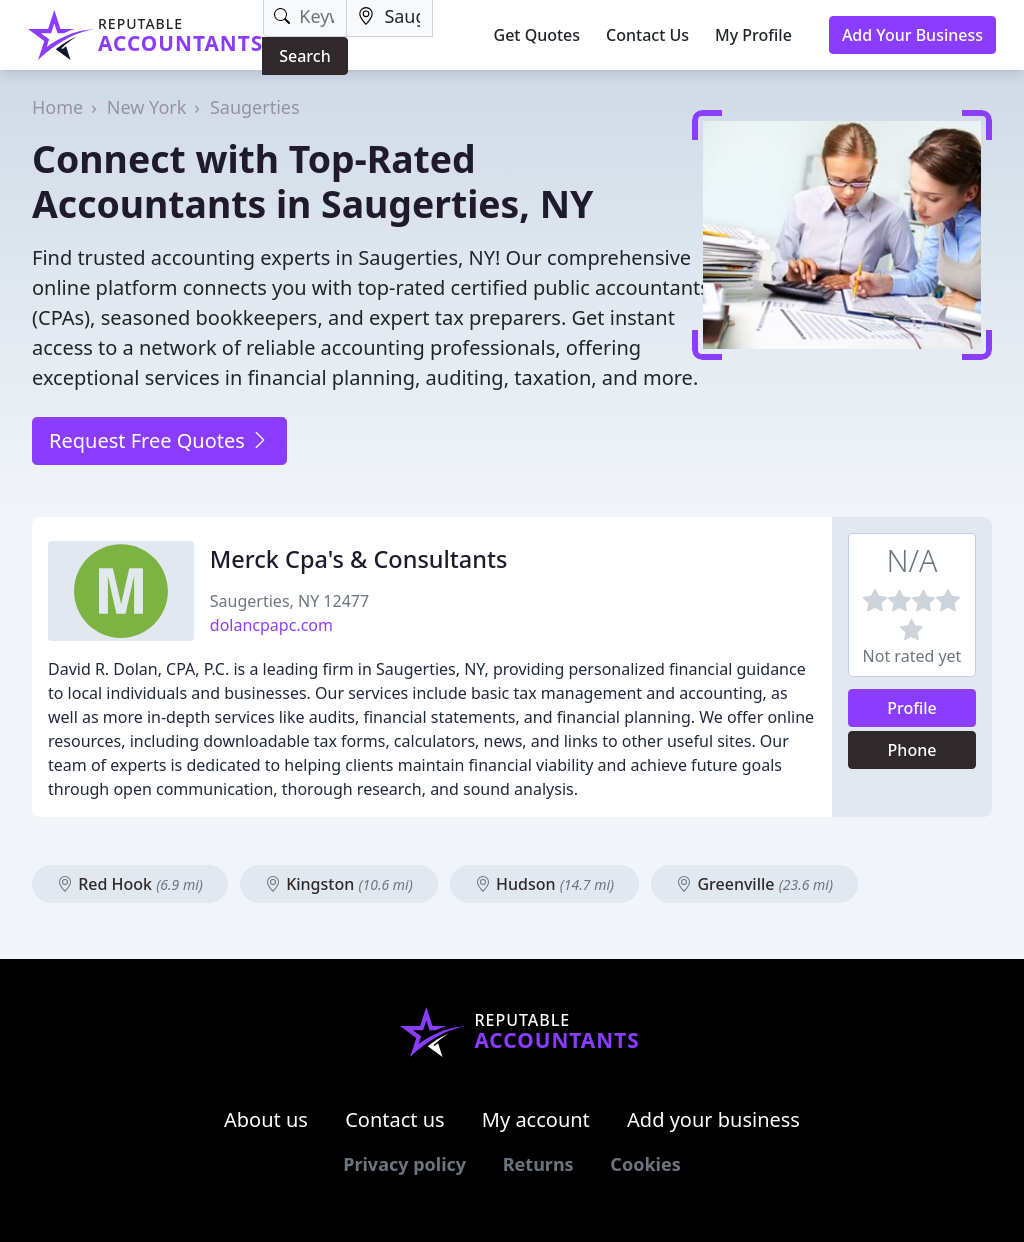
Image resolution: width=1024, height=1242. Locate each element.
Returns (538, 1164)
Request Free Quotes (159, 440)
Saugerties (255, 107)
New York (147, 107)
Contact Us (647, 35)
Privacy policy (404, 1164)
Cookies (645, 1164)
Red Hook (130, 884)
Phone (912, 750)
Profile (912, 708)
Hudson (544, 884)
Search (304, 56)
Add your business (713, 1119)
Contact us (395, 1119)
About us (266, 1119)
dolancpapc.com (271, 625)
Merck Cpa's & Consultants (359, 559)
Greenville (754, 884)
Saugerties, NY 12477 (289, 601)
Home (57, 107)
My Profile (753, 35)
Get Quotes (537, 35)
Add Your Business (912, 35)
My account (536, 1119)
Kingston (339, 884)
